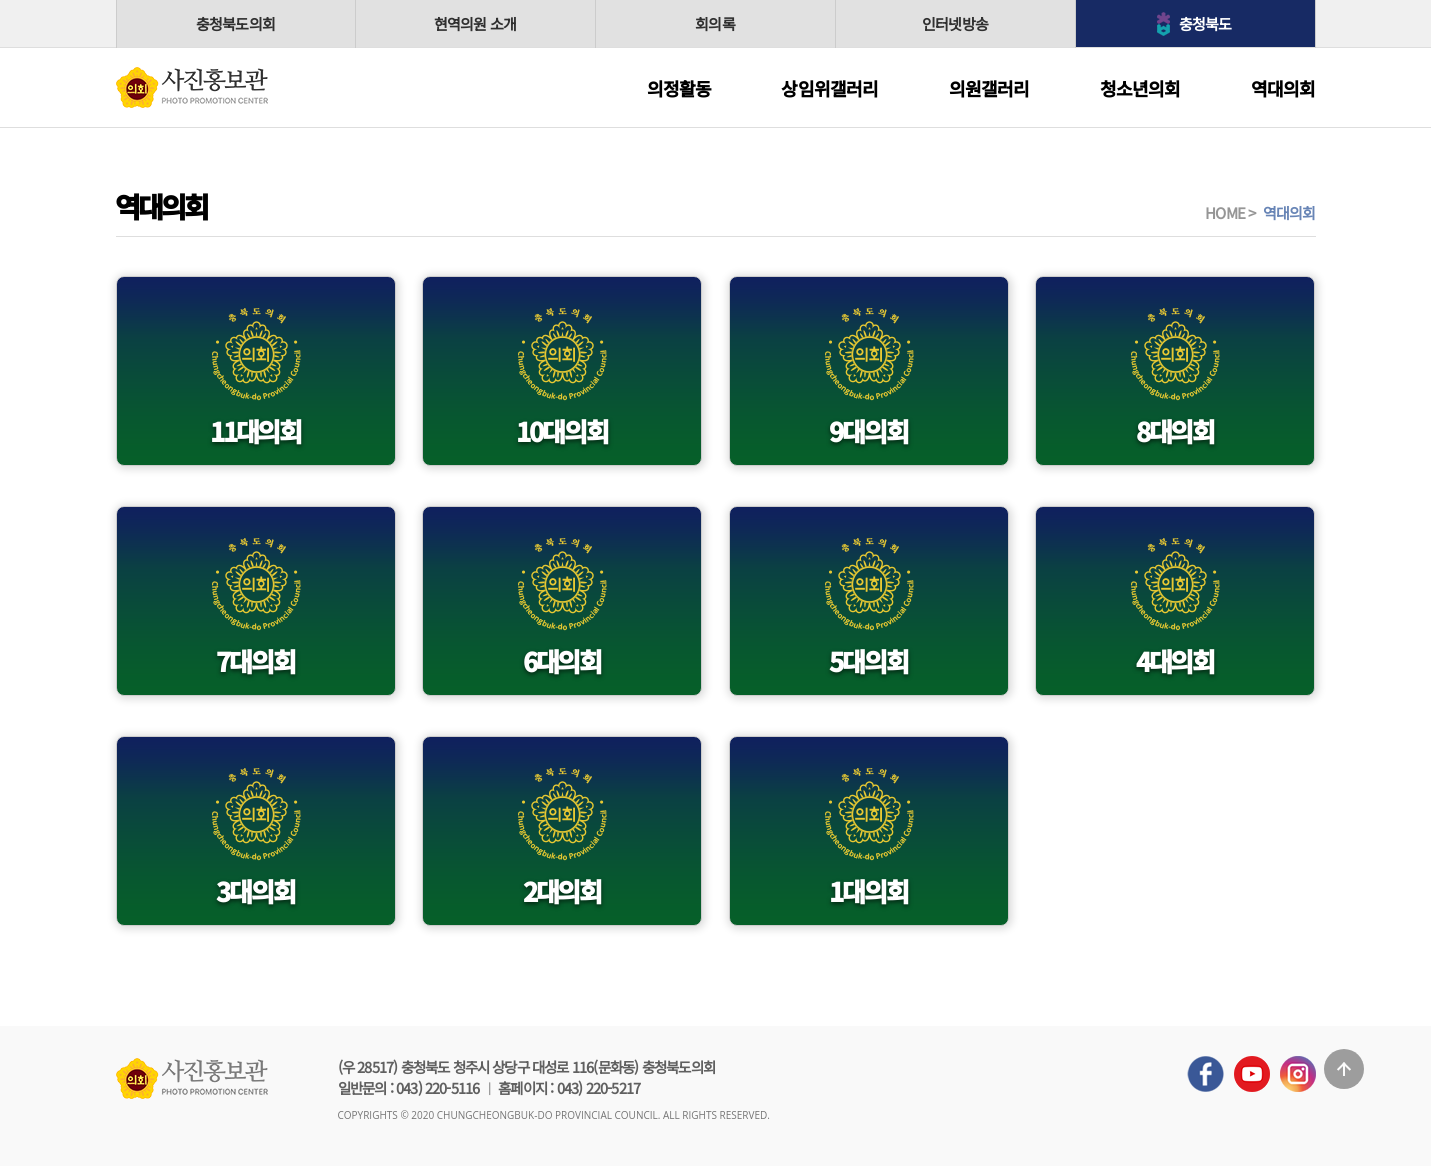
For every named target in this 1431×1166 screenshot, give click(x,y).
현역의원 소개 (475, 23)
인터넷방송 (955, 23)
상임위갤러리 (829, 88)
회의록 (715, 23)
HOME (1225, 212)
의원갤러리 (989, 88)
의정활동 (679, 88)
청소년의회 (1140, 88)
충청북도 (1205, 23)
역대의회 (1283, 88)
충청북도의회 (235, 23)
